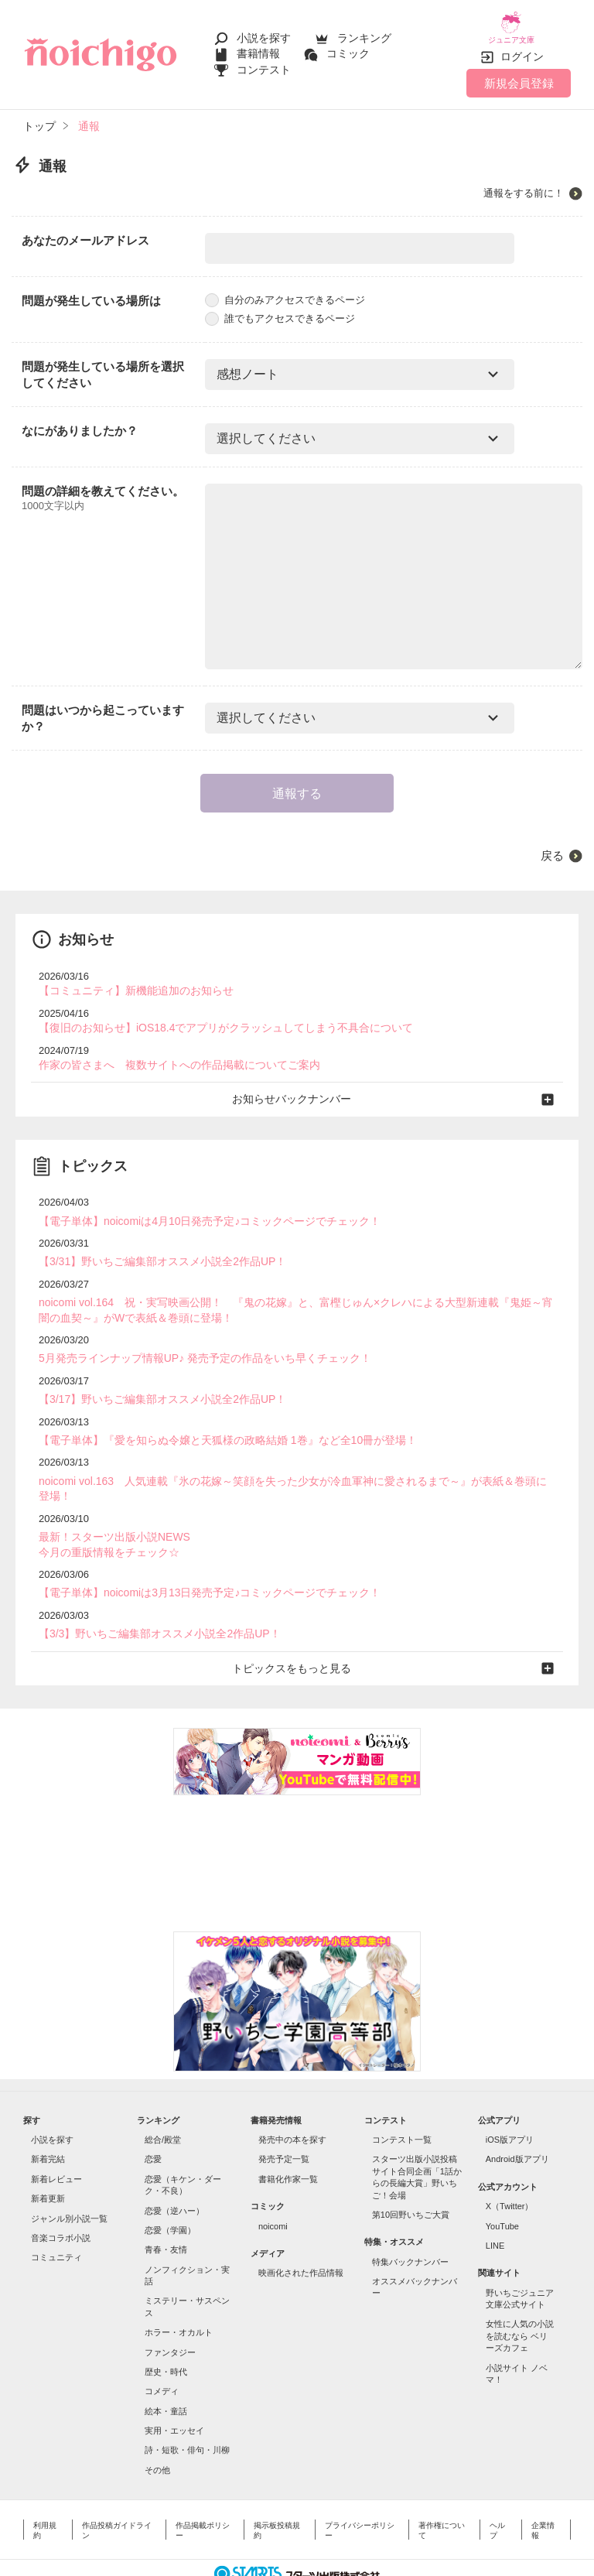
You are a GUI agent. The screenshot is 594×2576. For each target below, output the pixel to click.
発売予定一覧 (283, 2114)
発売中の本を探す (292, 2094)
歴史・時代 (166, 2326)
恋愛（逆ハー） (174, 2165)
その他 (157, 2425)
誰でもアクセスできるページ (280, 307)
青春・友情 (166, 2204)
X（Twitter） (510, 2161)
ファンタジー (170, 2306)
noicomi (273, 2180)
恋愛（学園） (170, 2185)
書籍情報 (258, 48)
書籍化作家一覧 (288, 2134)
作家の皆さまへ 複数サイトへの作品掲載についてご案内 (169, 1050)
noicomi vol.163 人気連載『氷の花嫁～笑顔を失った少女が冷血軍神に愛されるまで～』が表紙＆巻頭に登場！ (290, 1457)
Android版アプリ (517, 2114)
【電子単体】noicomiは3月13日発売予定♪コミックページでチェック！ (198, 1550)
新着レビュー (56, 2134)
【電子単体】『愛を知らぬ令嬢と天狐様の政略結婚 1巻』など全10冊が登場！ (214, 1417)
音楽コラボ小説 (60, 2193)
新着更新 (48, 2153)
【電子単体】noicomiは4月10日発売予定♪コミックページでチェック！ (198, 1204)
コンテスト (264, 63)
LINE (495, 2200)
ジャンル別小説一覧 (69, 2172)
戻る (552, 843)
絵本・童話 (166, 2366)
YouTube (502, 2180)
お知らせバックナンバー (297, 1084)
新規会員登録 (519, 71)
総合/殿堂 (163, 2094)
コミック (348, 48)
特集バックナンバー (410, 2217)
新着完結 (48, 2114)
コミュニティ (56, 2212)
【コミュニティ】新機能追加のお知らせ (129, 979)
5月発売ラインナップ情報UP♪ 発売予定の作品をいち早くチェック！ (193, 1338)
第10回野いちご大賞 (410, 2169)
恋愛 (153, 2114)
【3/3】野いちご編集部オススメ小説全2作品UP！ (151, 1590)
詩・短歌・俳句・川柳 (187, 2405)
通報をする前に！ (523, 182)
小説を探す (264, 32)
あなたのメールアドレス (85, 229)
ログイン (522, 45)
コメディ (162, 2346)
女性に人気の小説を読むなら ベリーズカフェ (520, 2290)
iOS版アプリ (510, 2094)
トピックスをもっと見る (297, 1624)
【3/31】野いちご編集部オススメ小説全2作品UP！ (154, 1244)
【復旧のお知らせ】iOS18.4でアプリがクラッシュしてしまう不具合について (213, 1015)
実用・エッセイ (174, 2385)
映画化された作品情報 (300, 2227)
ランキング (364, 32)
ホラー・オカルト (179, 2287)
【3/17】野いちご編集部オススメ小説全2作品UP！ (154, 1378)
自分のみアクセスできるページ (285, 289)
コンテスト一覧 (402, 2094)
